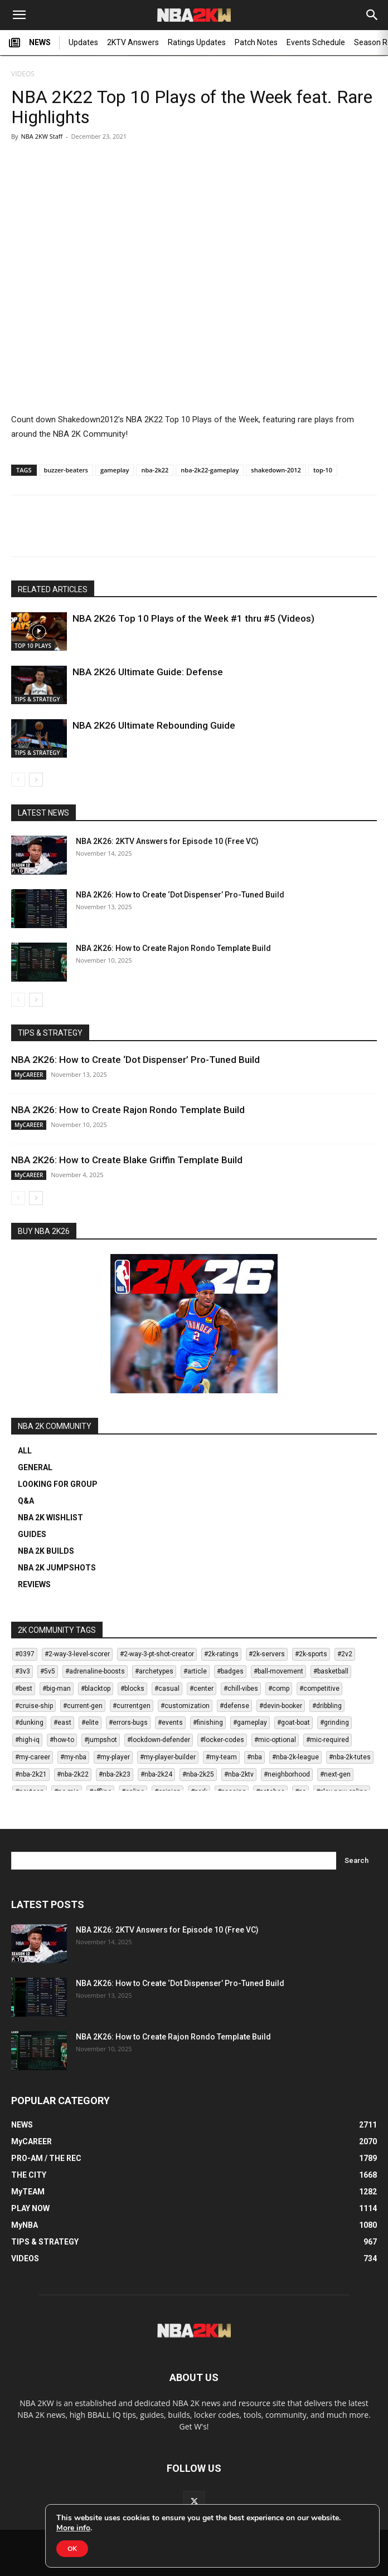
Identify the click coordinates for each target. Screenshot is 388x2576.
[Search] (372, 15)
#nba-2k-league (295, 1757)
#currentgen (132, 1706)
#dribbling (327, 1706)
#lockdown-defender (158, 1740)
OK (72, 2548)
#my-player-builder (168, 1757)
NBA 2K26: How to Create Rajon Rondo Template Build (173, 948)
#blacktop (95, 1688)
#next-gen (335, 1774)
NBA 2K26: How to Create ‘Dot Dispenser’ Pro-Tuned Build (180, 894)
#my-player (113, 1757)
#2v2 (344, 1654)
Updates (83, 42)
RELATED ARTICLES (53, 589)
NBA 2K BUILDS (46, 1550)
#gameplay (250, 1722)
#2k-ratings (221, 1654)
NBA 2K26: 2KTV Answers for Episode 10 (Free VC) (167, 841)
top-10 (322, 470)
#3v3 (22, 1671)
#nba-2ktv (239, 1774)
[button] (19, 15)
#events (170, 1722)
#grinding (334, 1722)
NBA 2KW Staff (41, 136)
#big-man (56, 1688)
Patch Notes (256, 42)
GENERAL (35, 1467)
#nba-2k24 (156, 1774)
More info (73, 2528)
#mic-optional (275, 1740)
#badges (230, 1671)
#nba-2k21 (31, 1774)
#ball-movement (278, 1671)
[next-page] (36, 780)
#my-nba (73, 1757)
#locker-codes (222, 1740)
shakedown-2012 (276, 470)
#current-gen (83, 1706)
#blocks (132, 1688)
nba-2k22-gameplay (210, 470)
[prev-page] (18, 780)
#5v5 (47, 1671)
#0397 (25, 1654)
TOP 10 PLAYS (32, 646)
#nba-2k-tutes (350, 1757)
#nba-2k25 (198, 1774)
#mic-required (327, 1740)
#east (62, 1722)
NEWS (30, 42)
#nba (254, 1757)
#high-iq (27, 1740)
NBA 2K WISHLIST (50, 1517)
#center (202, 1688)
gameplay (114, 470)
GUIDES (32, 1534)
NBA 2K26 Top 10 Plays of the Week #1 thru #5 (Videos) (193, 618)
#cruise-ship (34, 1706)
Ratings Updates (197, 42)
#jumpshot (100, 1740)
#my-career (32, 1757)
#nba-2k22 (73, 1774)
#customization (185, 1706)
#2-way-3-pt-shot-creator (157, 1654)
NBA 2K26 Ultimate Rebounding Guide (153, 725)
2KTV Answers (133, 42)
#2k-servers (267, 1654)
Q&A (26, 1500)
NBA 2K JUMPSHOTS (57, 1567)
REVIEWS (34, 1584)
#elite (90, 1722)
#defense (234, 1706)
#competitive (319, 1688)
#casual (167, 1688)
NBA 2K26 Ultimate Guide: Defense (147, 671)
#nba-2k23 (114, 1774)
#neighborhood (287, 1774)
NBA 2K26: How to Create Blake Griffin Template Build (127, 1159)
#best (23, 1688)
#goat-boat (293, 1722)
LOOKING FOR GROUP (58, 1484)
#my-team (221, 1757)
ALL (25, 1450)
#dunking (29, 1722)
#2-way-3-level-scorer (77, 1654)
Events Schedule (316, 42)
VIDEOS (23, 74)
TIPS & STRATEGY (37, 699)
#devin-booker (280, 1706)
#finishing (208, 1722)
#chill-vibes (241, 1688)
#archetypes (154, 1671)
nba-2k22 (154, 470)
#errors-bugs (128, 1722)
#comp (278, 1688)
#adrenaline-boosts (95, 1671)
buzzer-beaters (66, 470)
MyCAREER (28, 1075)
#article (195, 1671)
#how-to (62, 1740)
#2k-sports (311, 1654)
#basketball (330, 1671)
